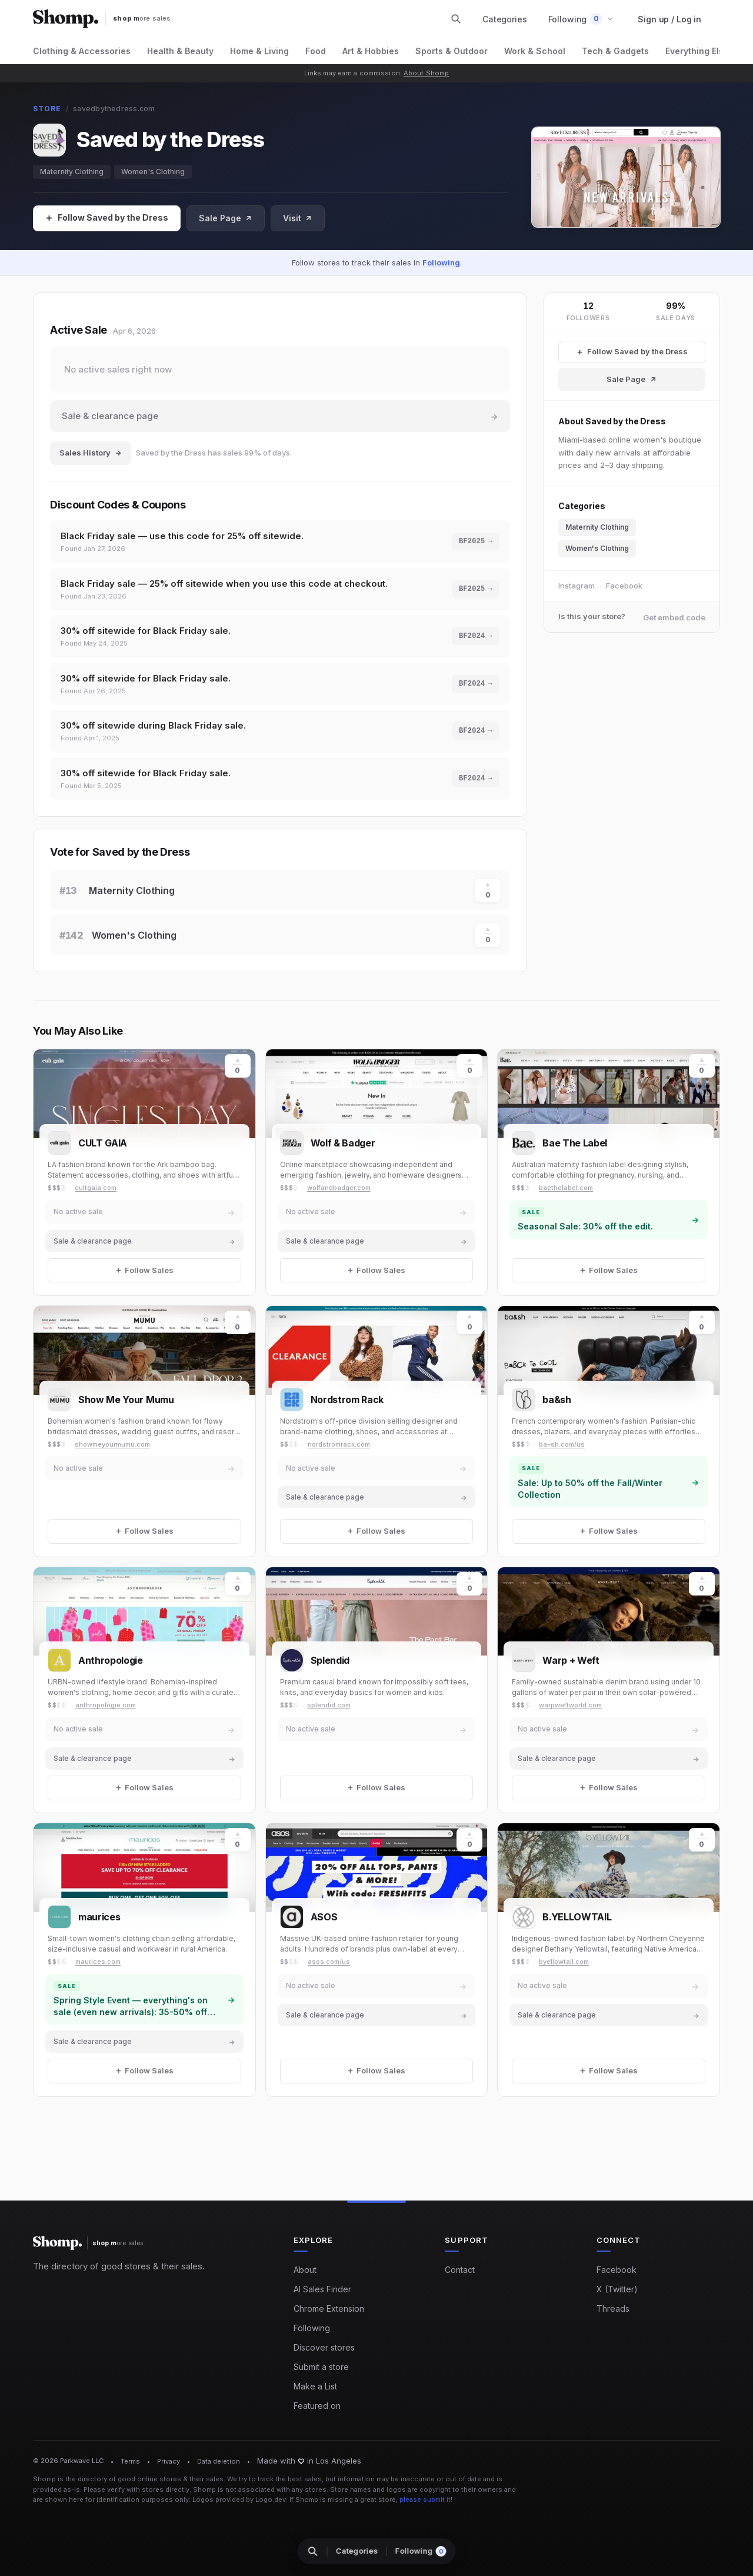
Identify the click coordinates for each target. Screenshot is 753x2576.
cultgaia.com (95, 1188)
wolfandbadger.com (339, 1188)
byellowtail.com (564, 1961)
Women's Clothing (153, 171)
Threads (613, 2309)
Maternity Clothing (72, 171)
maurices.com (98, 1961)
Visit (297, 218)
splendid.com (329, 1705)
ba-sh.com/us (562, 1444)
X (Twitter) (617, 2289)
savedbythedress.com (114, 108)
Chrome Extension (329, 2309)
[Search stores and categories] (456, 19)
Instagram (576, 585)
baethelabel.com (566, 1188)
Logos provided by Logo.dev (239, 2499)
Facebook (624, 585)
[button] (580, 19)
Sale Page (225, 218)
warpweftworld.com (570, 1705)
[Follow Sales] (107, 218)
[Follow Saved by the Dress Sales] (631, 352)
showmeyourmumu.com (112, 1444)
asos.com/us (329, 1961)
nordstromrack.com (339, 1444)
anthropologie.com (105, 1705)
